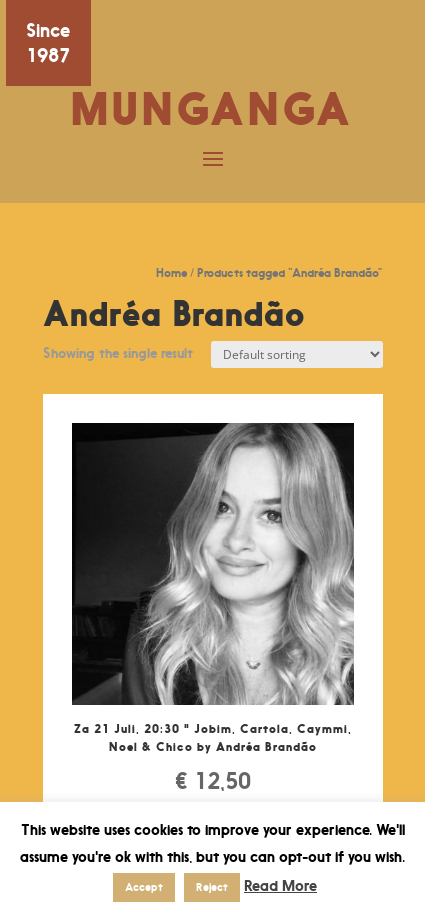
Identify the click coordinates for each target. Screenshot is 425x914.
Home (171, 272)
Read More (280, 885)
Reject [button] (212, 887)
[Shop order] (297, 354)
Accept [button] (144, 887)
